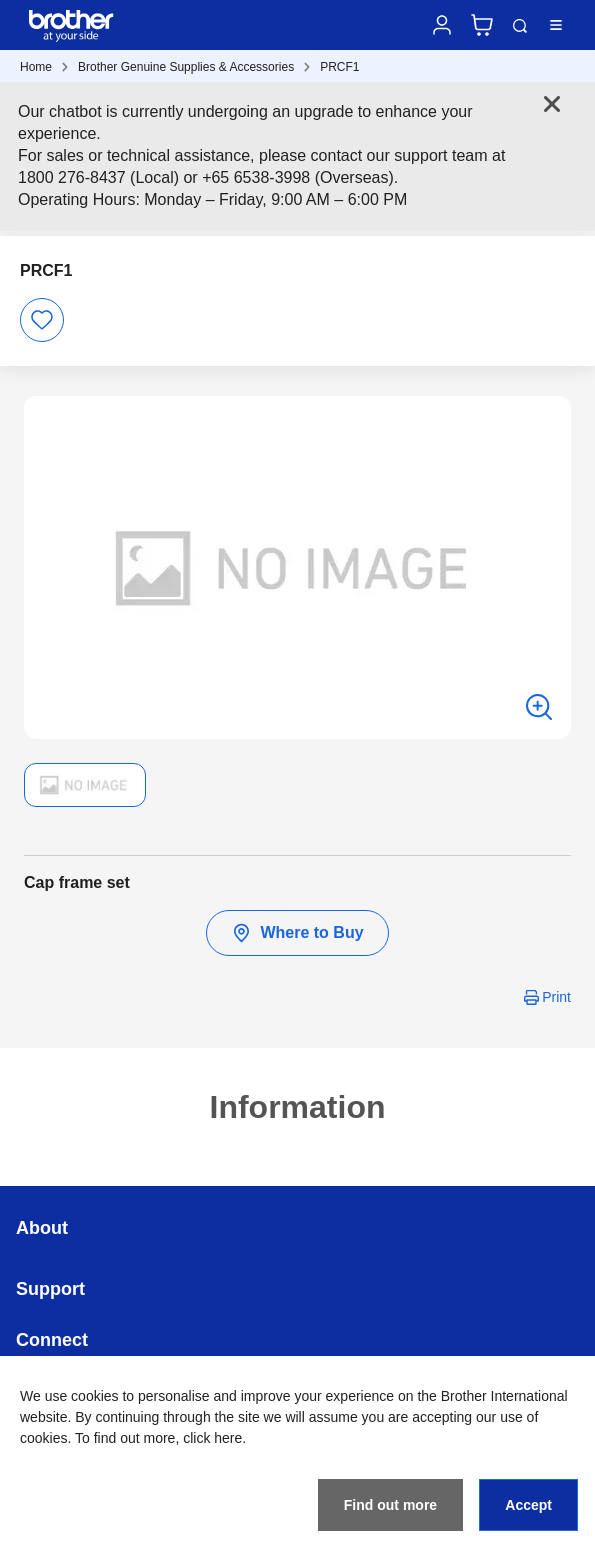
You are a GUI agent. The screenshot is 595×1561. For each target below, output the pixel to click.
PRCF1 (339, 67)
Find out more (390, 1505)
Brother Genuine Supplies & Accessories (186, 67)
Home (36, 67)
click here (212, 1438)
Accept (528, 1505)
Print (556, 997)
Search (520, 26)
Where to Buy (297, 933)
